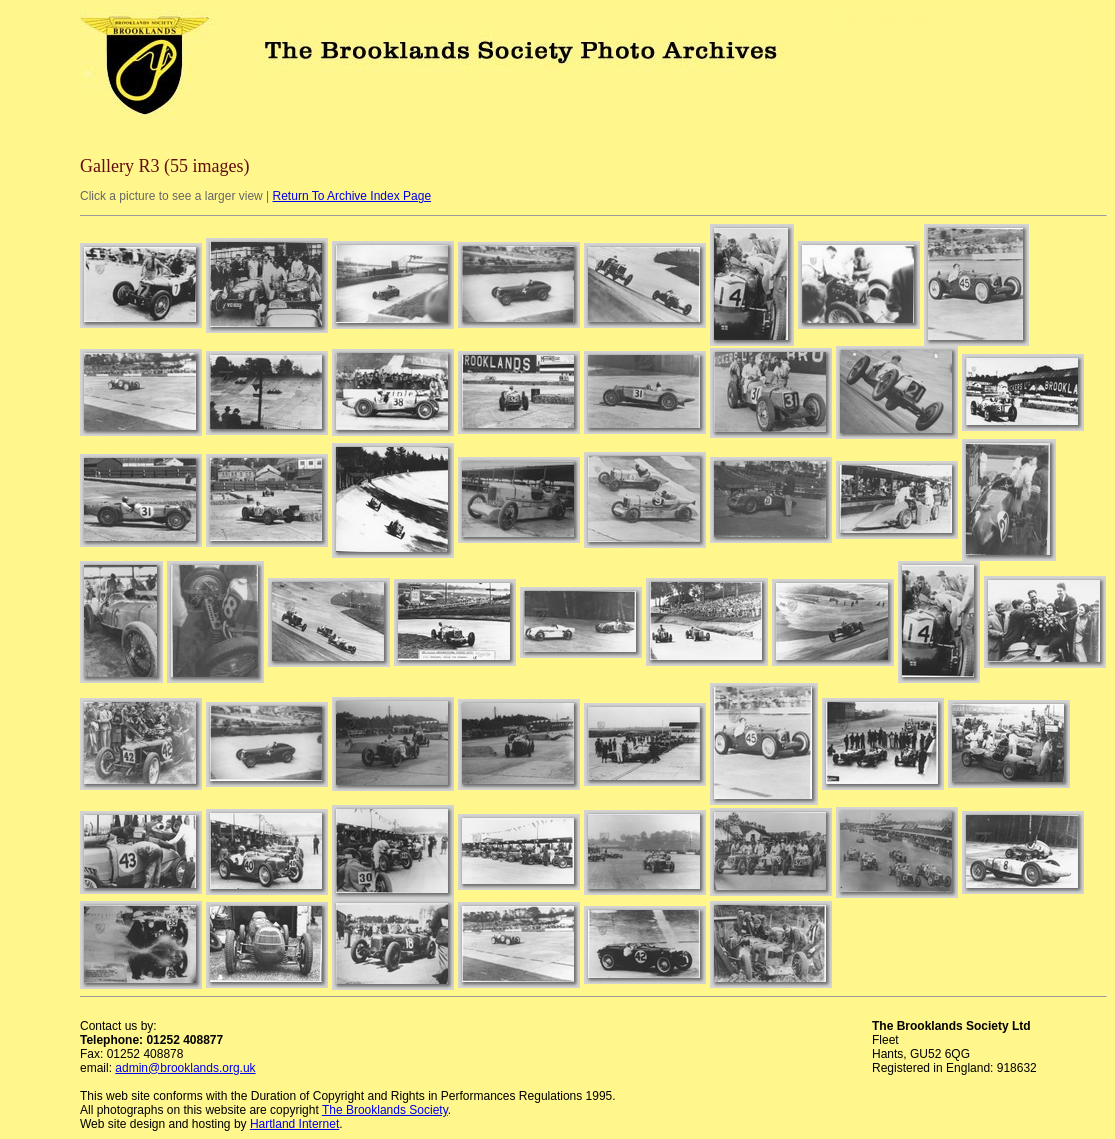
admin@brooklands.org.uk (185, 1068)
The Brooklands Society (385, 1110)
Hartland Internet (294, 1124)
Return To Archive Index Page (352, 196)
